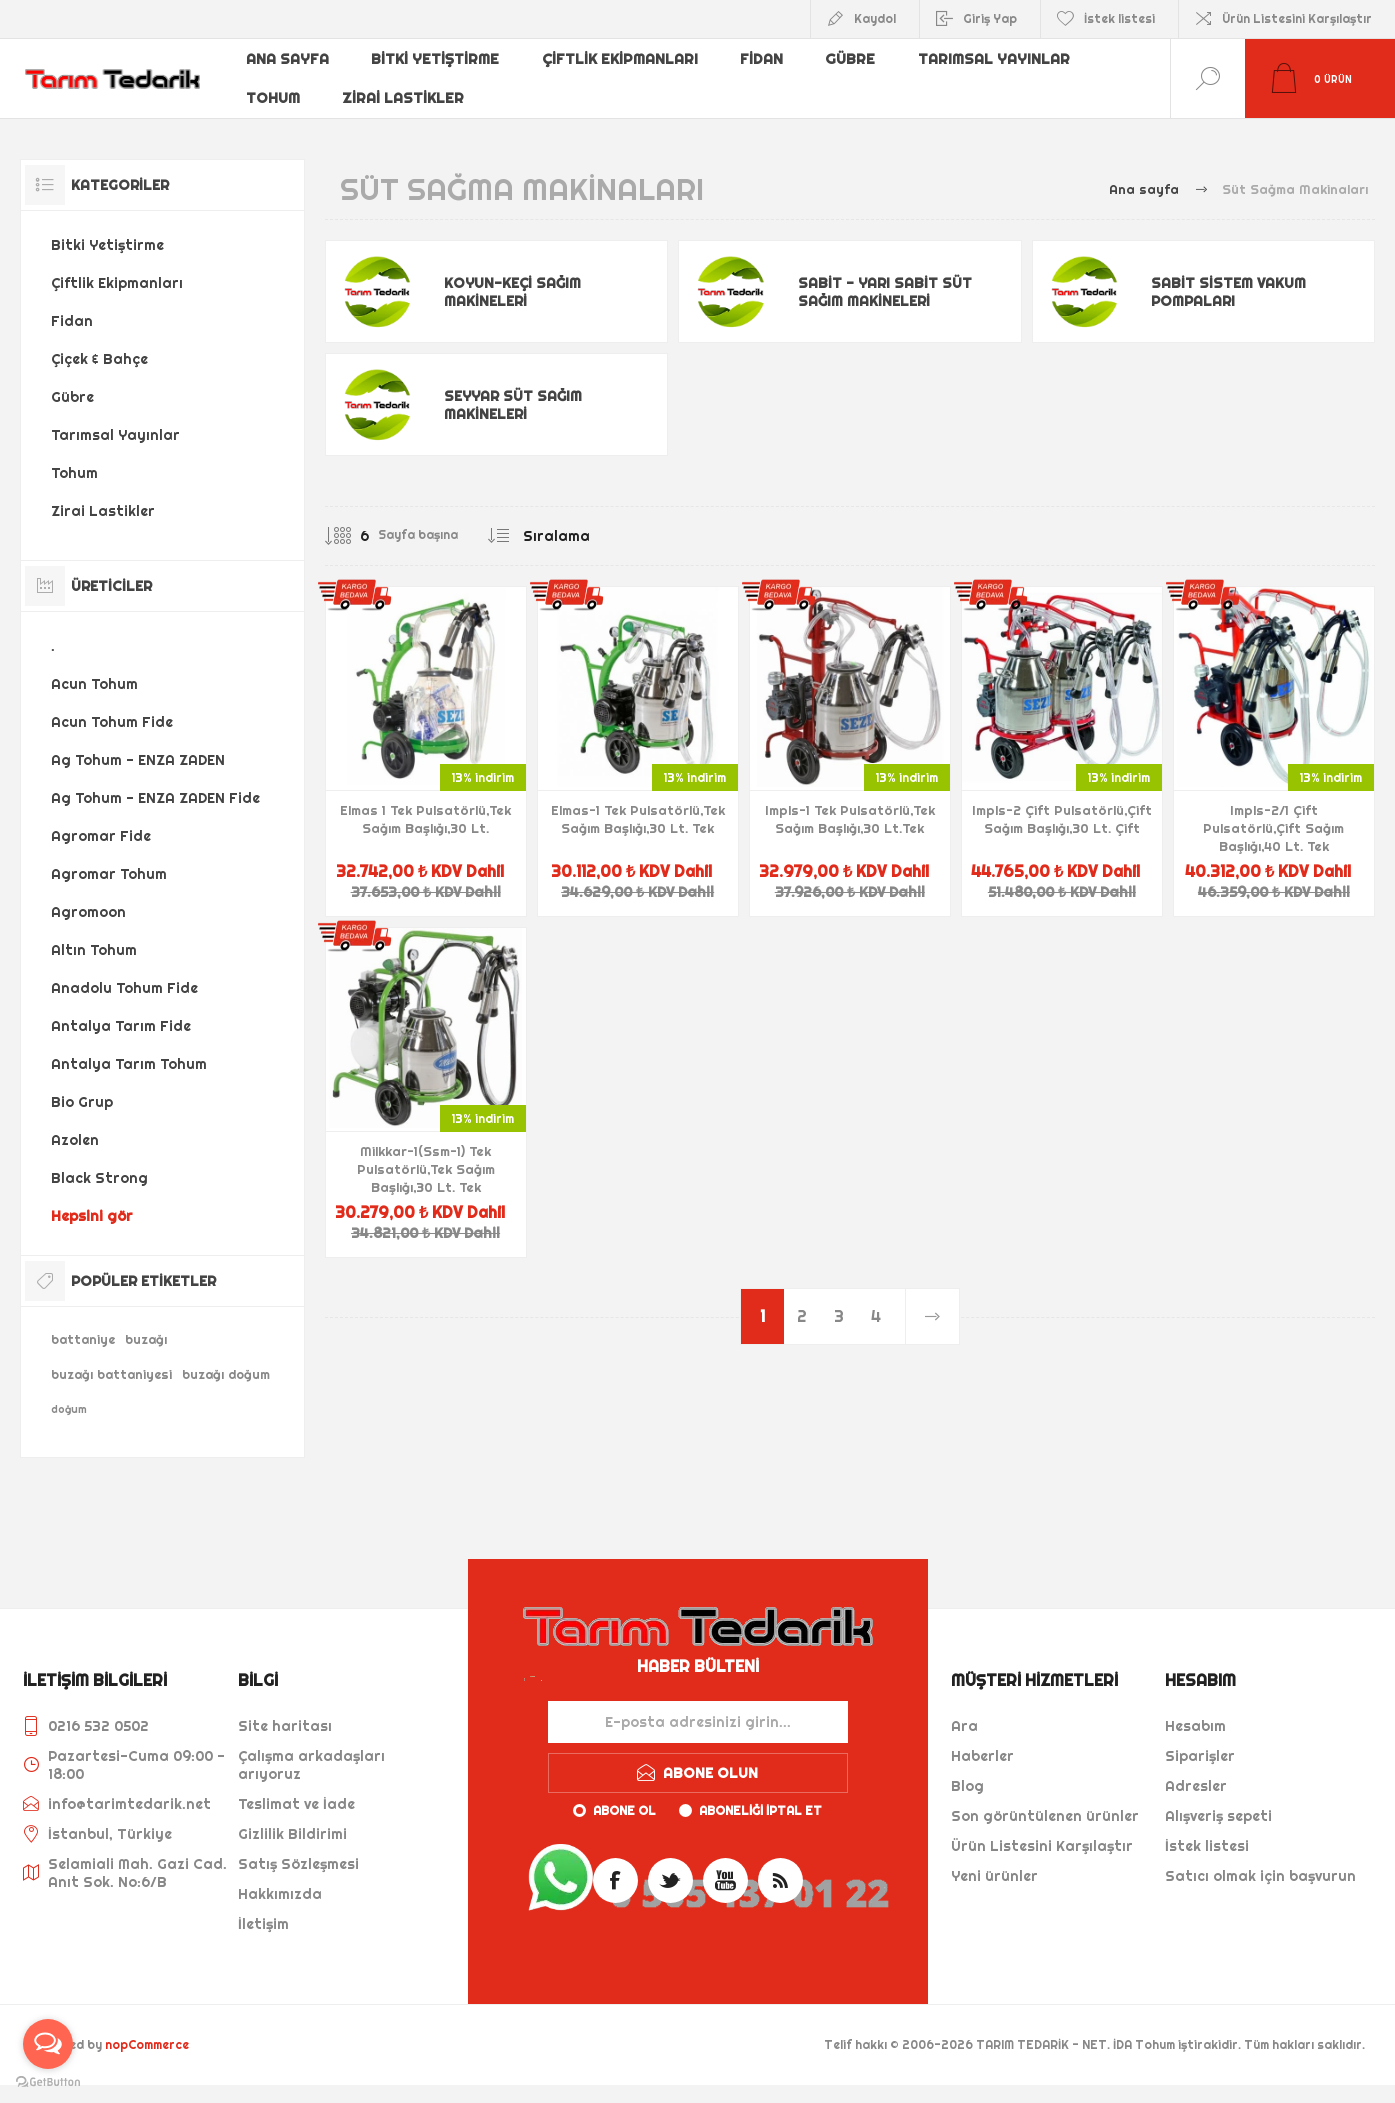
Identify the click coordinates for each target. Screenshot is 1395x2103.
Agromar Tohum (109, 874)
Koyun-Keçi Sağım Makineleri (512, 292)
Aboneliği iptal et (760, 1810)
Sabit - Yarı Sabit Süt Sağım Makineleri (885, 292)
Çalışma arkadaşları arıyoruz (311, 1765)
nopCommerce (147, 2044)
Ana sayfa (288, 63)
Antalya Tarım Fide (121, 1026)
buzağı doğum (226, 1374)
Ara (964, 1726)
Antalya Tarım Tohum (129, 1064)
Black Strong (99, 1178)
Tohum (274, 95)
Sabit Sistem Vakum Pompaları (1228, 292)
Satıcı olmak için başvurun (1260, 1876)
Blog (967, 1786)
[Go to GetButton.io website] (48, 2082)
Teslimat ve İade (296, 1804)
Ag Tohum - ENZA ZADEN (138, 760)
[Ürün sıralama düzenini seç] (597, 536)
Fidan (758, 63)
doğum (69, 1409)
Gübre (846, 63)
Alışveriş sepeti (1218, 1816)
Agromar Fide (101, 836)
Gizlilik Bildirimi (292, 1834)
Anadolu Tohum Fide (124, 988)
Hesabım (1195, 1726)
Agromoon (88, 912)
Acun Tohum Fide (112, 722)
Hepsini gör (92, 1216)
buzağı (146, 1339)
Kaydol (875, 18)
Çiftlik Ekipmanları (617, 63)
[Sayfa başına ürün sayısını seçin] (350, 536)
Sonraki (931, 1316)
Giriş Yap (990, 18)
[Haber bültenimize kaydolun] (698, 1722)
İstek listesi (1207, 1846)
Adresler (1196, 1786)
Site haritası (285, 1726)
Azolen (75, 1140)
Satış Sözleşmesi (298, 1864)
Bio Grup (82, 1102)
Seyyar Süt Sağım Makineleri (513, 405)
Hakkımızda (280, 1894)
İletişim (263, 1924)
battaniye (83, 1339)
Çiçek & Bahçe (99, 359)
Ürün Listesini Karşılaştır (1297, 18)
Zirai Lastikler (404, 95)
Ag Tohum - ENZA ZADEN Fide (155, 798)
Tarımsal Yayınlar (988, 63)
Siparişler (1200, 1756)
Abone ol (624, 1810)
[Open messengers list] (48, 2044)
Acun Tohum (94, 684)
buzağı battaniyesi (111, 1374)
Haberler (982, 1756)
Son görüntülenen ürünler (1045, 1816)
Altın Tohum (94, 950)
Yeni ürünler (994, 1876)
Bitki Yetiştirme (435, 63)
